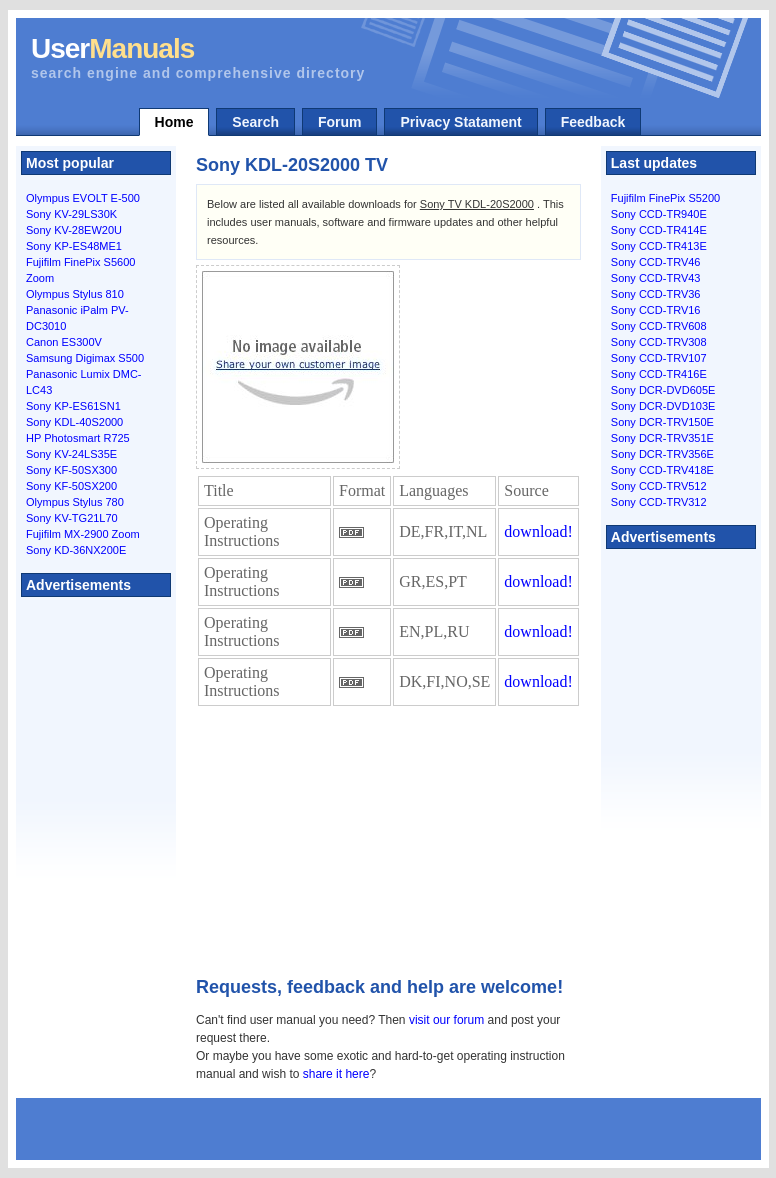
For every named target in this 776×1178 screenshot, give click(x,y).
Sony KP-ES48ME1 (74, 246)
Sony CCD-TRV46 (656, 262)
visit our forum (446, 1020)
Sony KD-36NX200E (76, 550)
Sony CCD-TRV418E (662, 470)
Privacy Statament (460, 122)
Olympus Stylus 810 (75, 294)
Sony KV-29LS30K (71, 214)
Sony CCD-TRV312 (659, 502)
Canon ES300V (64, 342)
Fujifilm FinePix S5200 (665, 198)
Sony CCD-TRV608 (659, 326)
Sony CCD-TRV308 (659, 342)
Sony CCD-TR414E (659, 230)
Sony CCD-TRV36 (656, 294)
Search (255, 122)
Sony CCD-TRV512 (659, 486)
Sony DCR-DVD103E (663, 406)
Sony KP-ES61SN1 (73, 406)
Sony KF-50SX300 (71, 470)
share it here (336, 1074)
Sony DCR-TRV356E (662, 454)
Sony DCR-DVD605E (663, 390)
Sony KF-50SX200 (71, 486)
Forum (340, 122)
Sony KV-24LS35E (71, 454)
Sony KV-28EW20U (74, 230)
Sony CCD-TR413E (659, 246)
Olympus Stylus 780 (75, 502)
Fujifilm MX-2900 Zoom (83, 534)
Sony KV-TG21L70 (72, 518)
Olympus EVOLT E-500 (83, 198)
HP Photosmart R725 (78, 438)
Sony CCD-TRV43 (656, 278)
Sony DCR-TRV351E (662, 438)
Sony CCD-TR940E (659, 214)
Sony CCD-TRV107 (659, 358)
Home (174, 122)
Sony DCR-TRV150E (662, 422)
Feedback (593, 122)
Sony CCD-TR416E (659, 374)
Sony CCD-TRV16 (656, 310)
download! (538, 531)
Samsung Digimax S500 (85, 358)
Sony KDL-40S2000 (74, 422)
